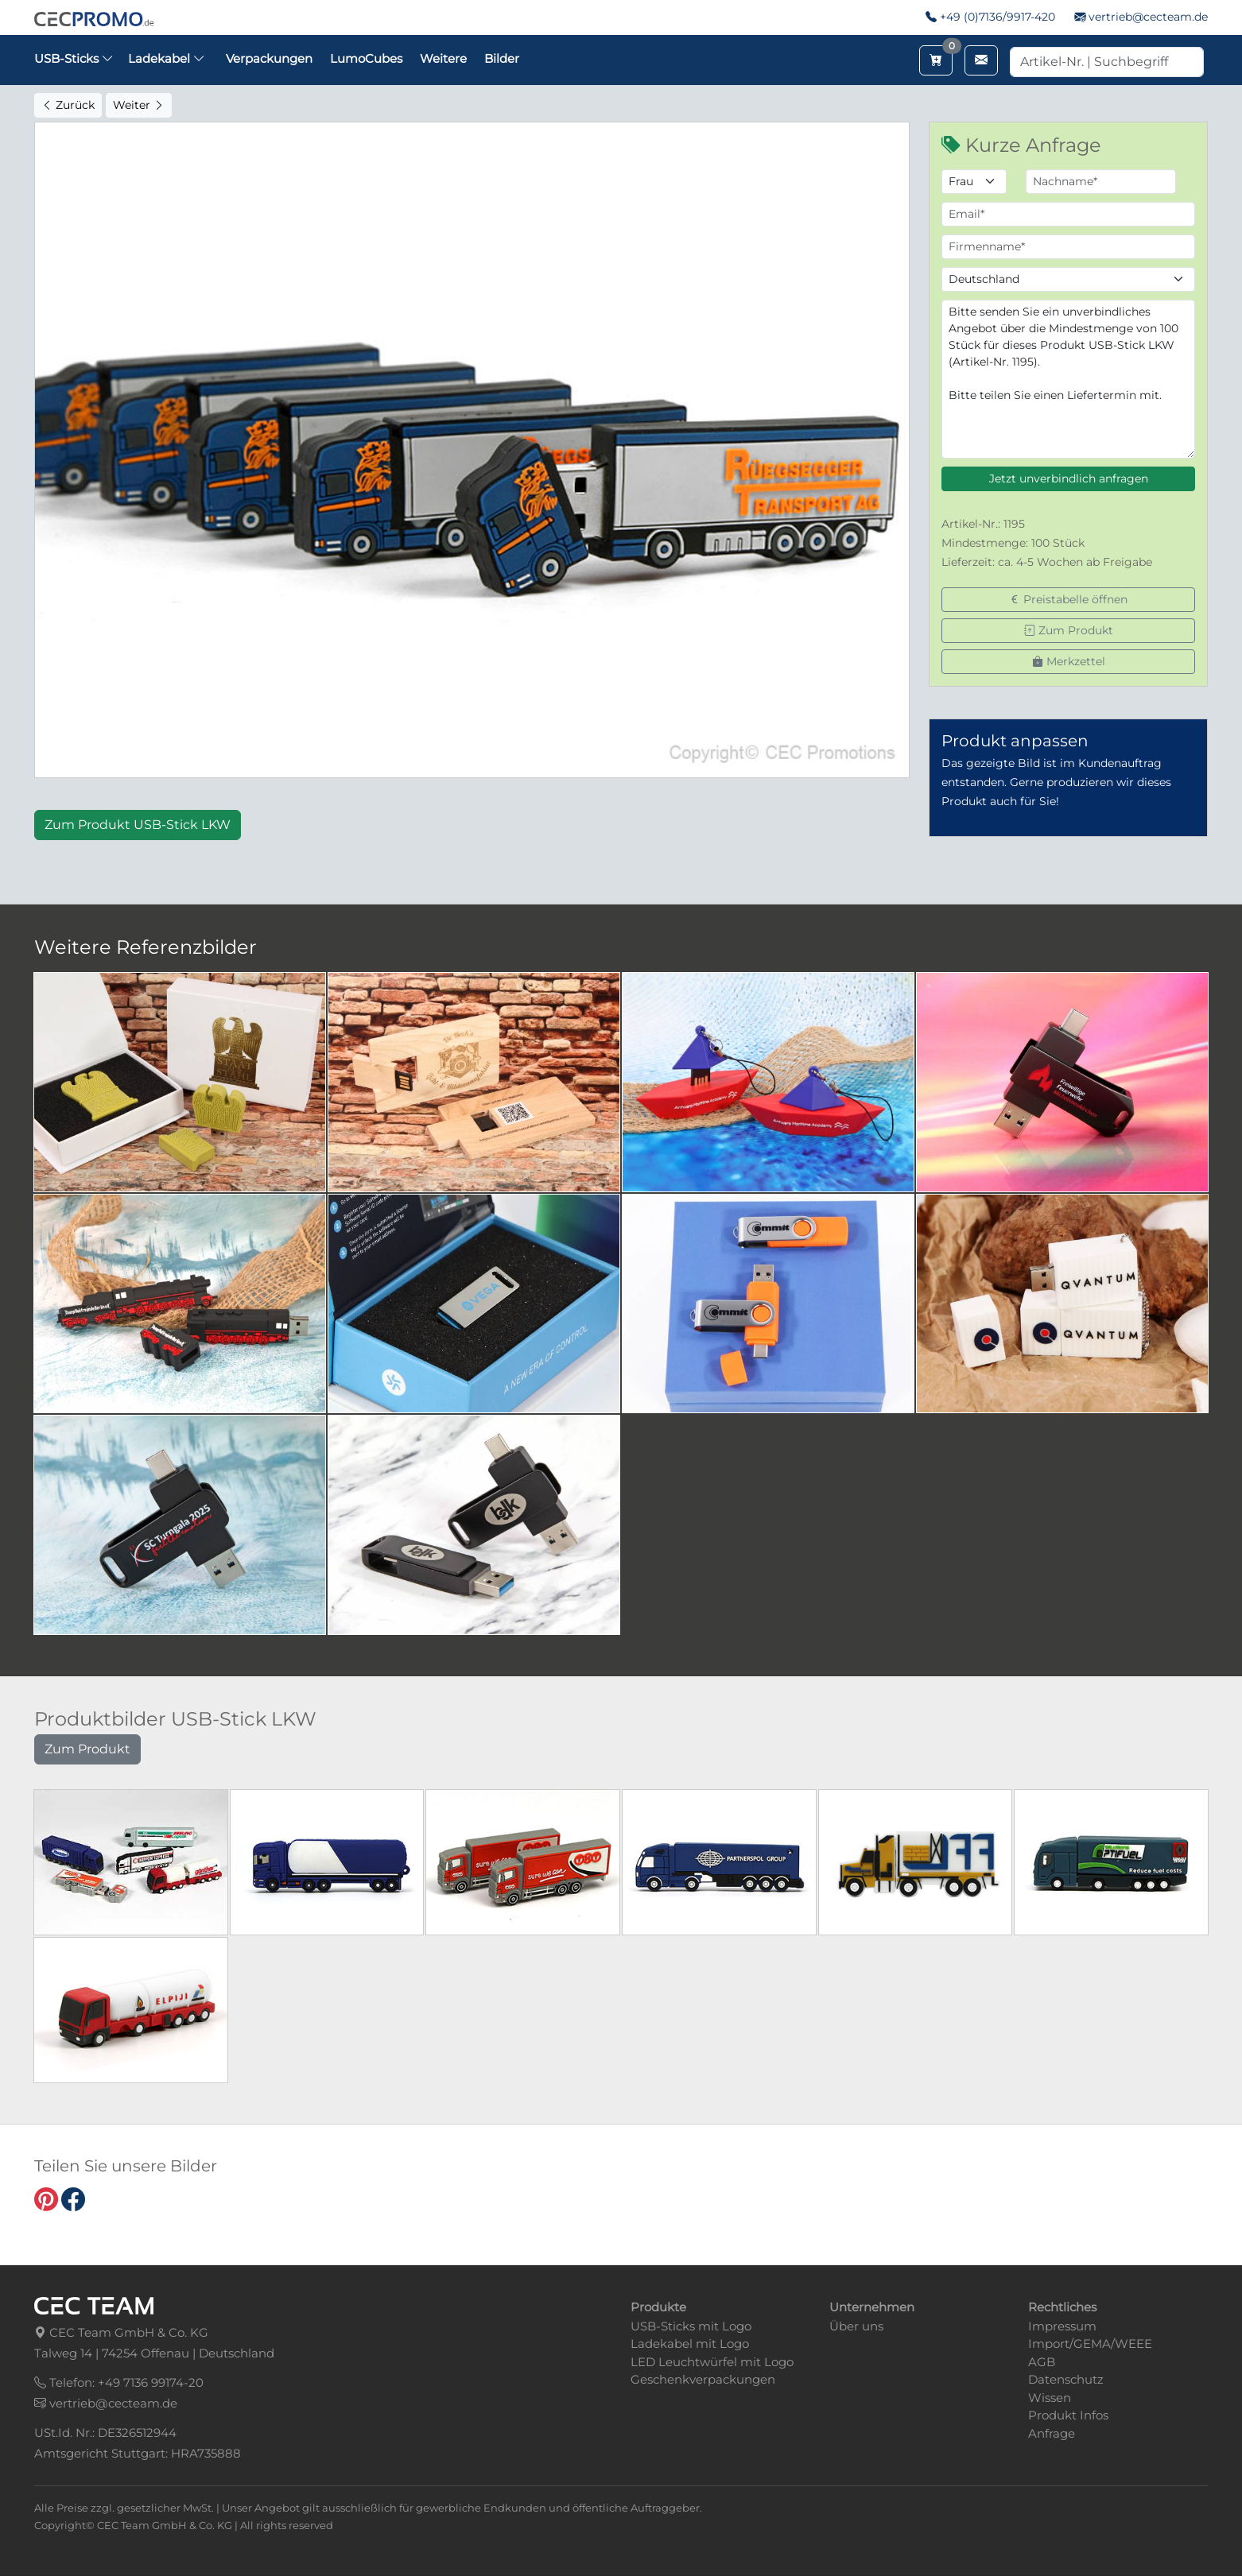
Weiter (139, 105)
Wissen (1049, 2397)
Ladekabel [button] (166, 58)
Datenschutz (1066, 2379)
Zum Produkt (1068, 630)
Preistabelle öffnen (1068, 599)
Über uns (856, 2326)
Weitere (443, 58)
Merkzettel (1068, 661)
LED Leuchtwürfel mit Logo (712, 2361)
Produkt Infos (1068, 2415)
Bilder (501, 58)
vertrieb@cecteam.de (1148, 17)
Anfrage (1051, 2433)
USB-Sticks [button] (74, 58)
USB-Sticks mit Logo (691, 2326)
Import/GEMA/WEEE (1090, 2343)
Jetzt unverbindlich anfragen (1068, 478)
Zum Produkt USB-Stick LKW (138, 824)
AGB (1041, 2361)
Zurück (68, 105)
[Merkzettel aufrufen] (936, 60)
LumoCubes (366, 58)
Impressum (1062, 2326)
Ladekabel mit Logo (690, 2343)
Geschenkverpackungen (703, 2379)
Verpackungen (269, 58)
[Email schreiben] (981, 60)
